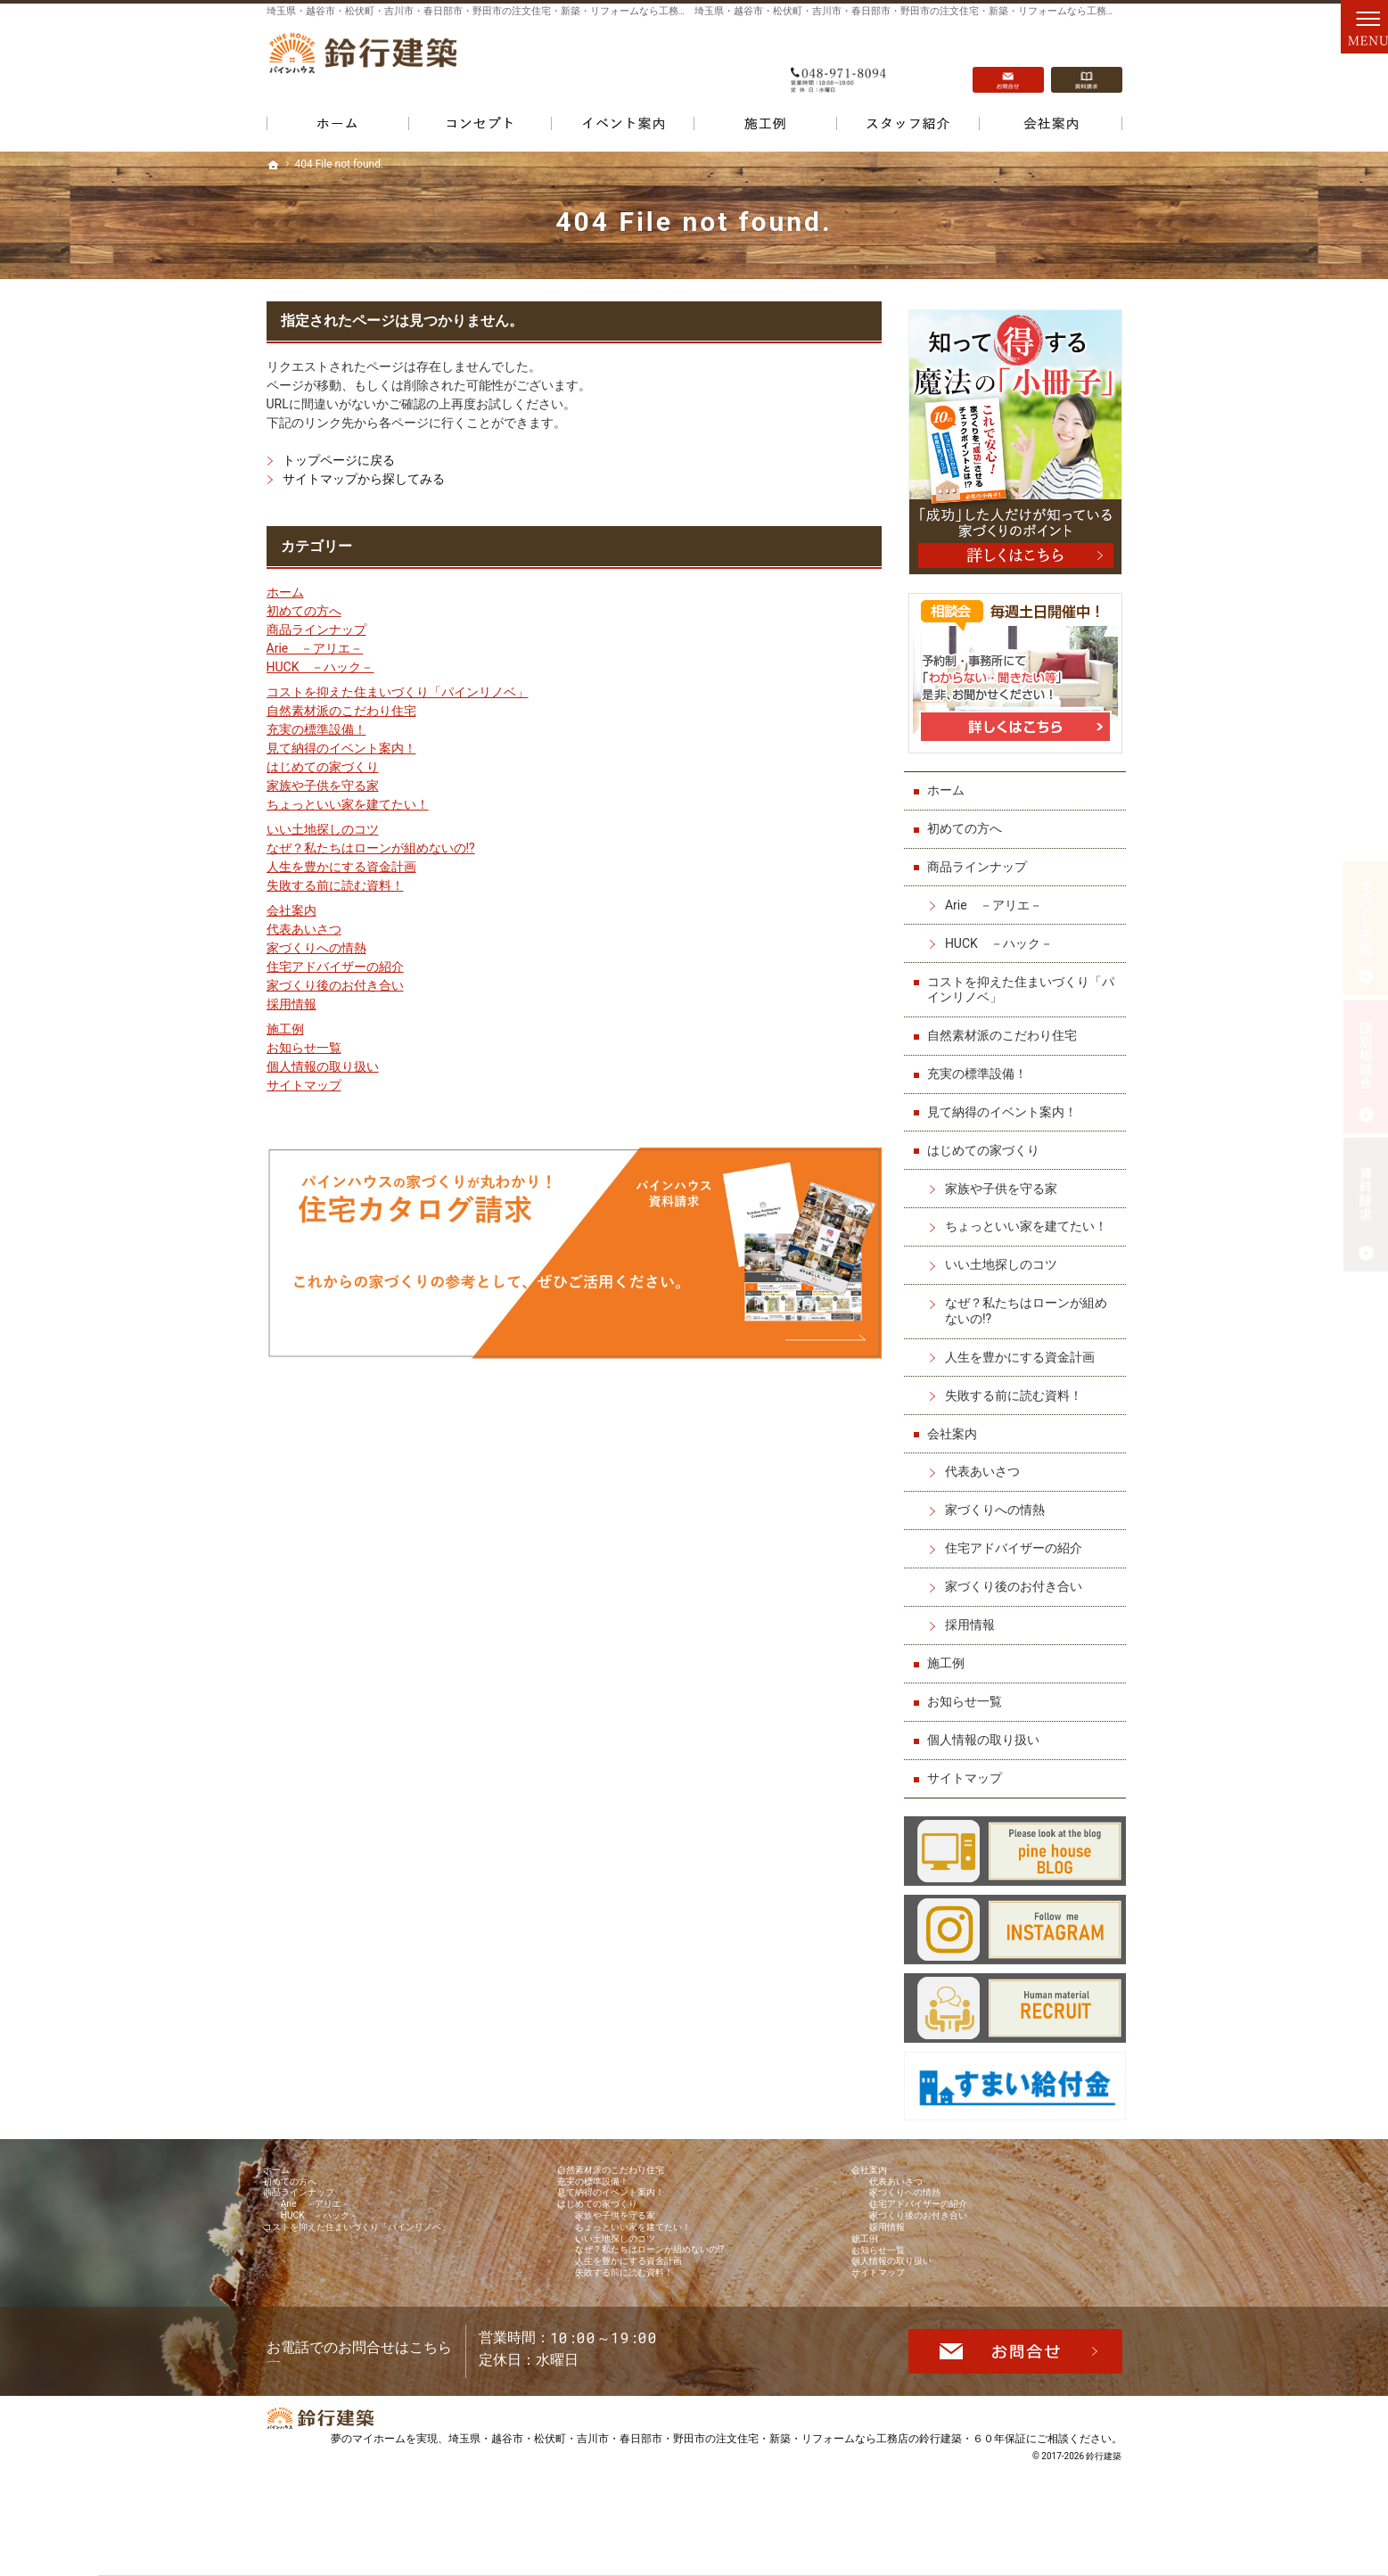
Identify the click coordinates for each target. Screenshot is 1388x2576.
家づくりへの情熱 (316, 948)
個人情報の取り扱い (323, 1066)
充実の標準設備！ (316, 729)
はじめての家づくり (323, 767)
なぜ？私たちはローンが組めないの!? (371, 848)
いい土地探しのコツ (323, 829)
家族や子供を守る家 (323, 785)
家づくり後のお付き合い (335, 985)
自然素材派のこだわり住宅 (341, 711)
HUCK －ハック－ (320, 667)
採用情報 (291, 1004)
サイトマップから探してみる (364, 479)
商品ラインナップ (316, 629)
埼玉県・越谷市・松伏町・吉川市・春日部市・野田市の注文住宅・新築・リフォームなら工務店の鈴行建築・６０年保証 (737, 2535)
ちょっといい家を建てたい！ (348, 804)
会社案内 (291, 910)
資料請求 (1086, 63)
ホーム (285, 592)
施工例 (285, 1029)
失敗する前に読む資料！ (335, 885)
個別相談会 (1365, 1066)
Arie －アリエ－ (315, 648)
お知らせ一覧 (304, 1048)
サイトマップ (304, 1085)
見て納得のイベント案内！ (341, 748)
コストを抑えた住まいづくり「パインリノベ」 (398, 692)
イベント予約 (1365, 928)
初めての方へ (304, 611)
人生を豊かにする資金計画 (341, 867)
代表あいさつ (304, 929)
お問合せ (1008, 63)
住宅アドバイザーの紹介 (335, 966)
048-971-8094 (840, 63)
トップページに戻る (339, 460)
